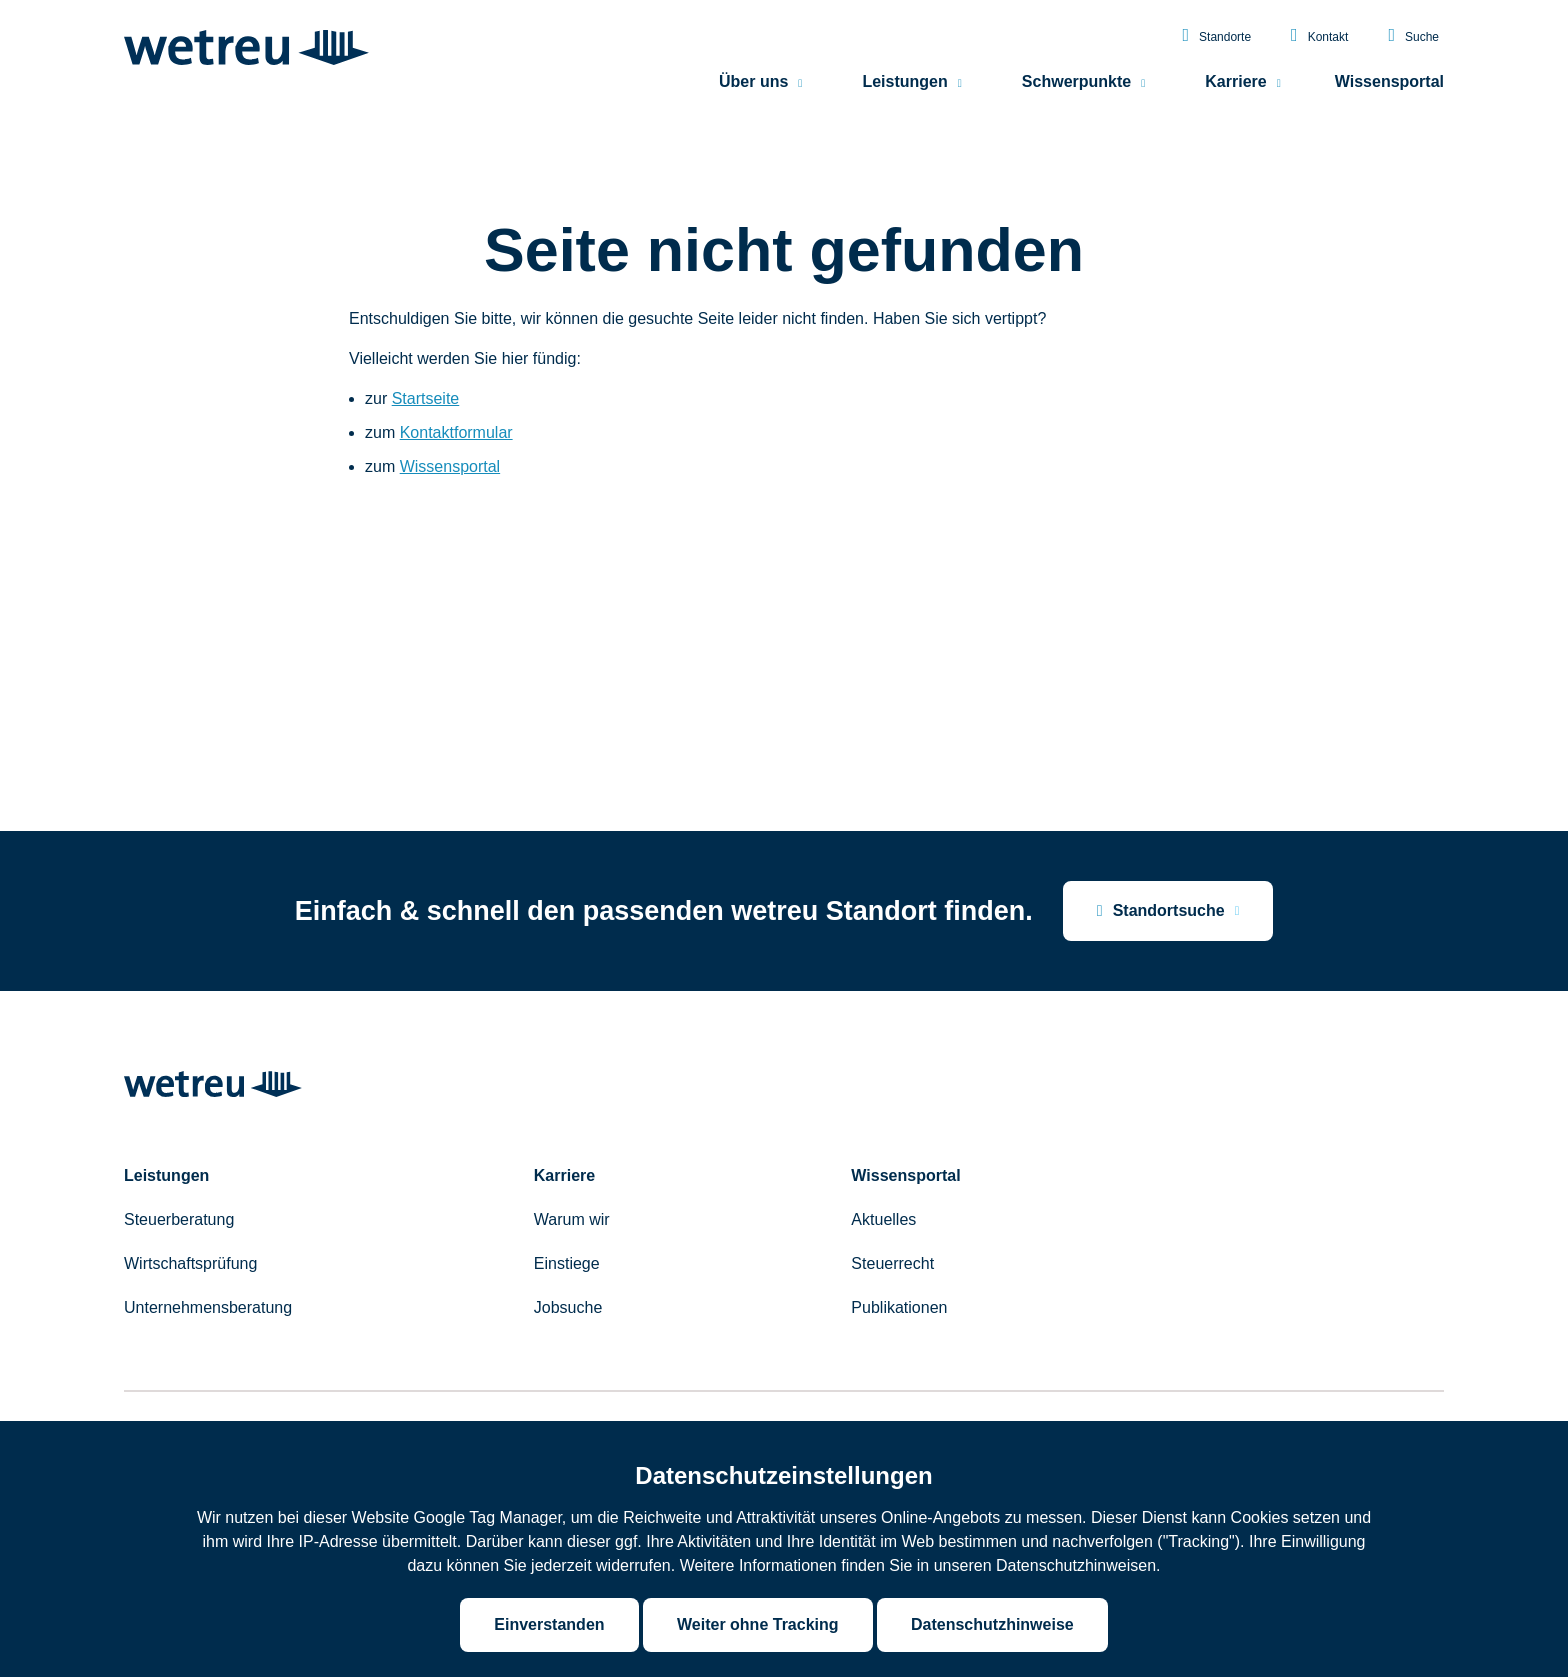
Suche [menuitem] (1413, 39)
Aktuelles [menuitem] (883, 1219)
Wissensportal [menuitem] (1389, 85)
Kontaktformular (456, 432)
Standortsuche (1161, 911)
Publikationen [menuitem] (899, 1307)
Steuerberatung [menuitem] (179, 1219)
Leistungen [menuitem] (904, 85)
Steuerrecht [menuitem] (892, 1263)
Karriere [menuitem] (1235, 85)
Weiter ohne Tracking (758, 1624)
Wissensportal (450, 466)
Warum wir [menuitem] (572, 1219)
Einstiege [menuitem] (567, 1263)
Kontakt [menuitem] (1319, 39)
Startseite (426, 398)
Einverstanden (549, 1624)
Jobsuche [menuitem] (568, 1307)
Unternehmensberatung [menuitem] (208, 1307)
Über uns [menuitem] (753, 85)
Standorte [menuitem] (1216, 39)
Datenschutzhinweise (992, 1624)
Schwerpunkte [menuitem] (1076, 85)
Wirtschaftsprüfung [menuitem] (190, 1263)
